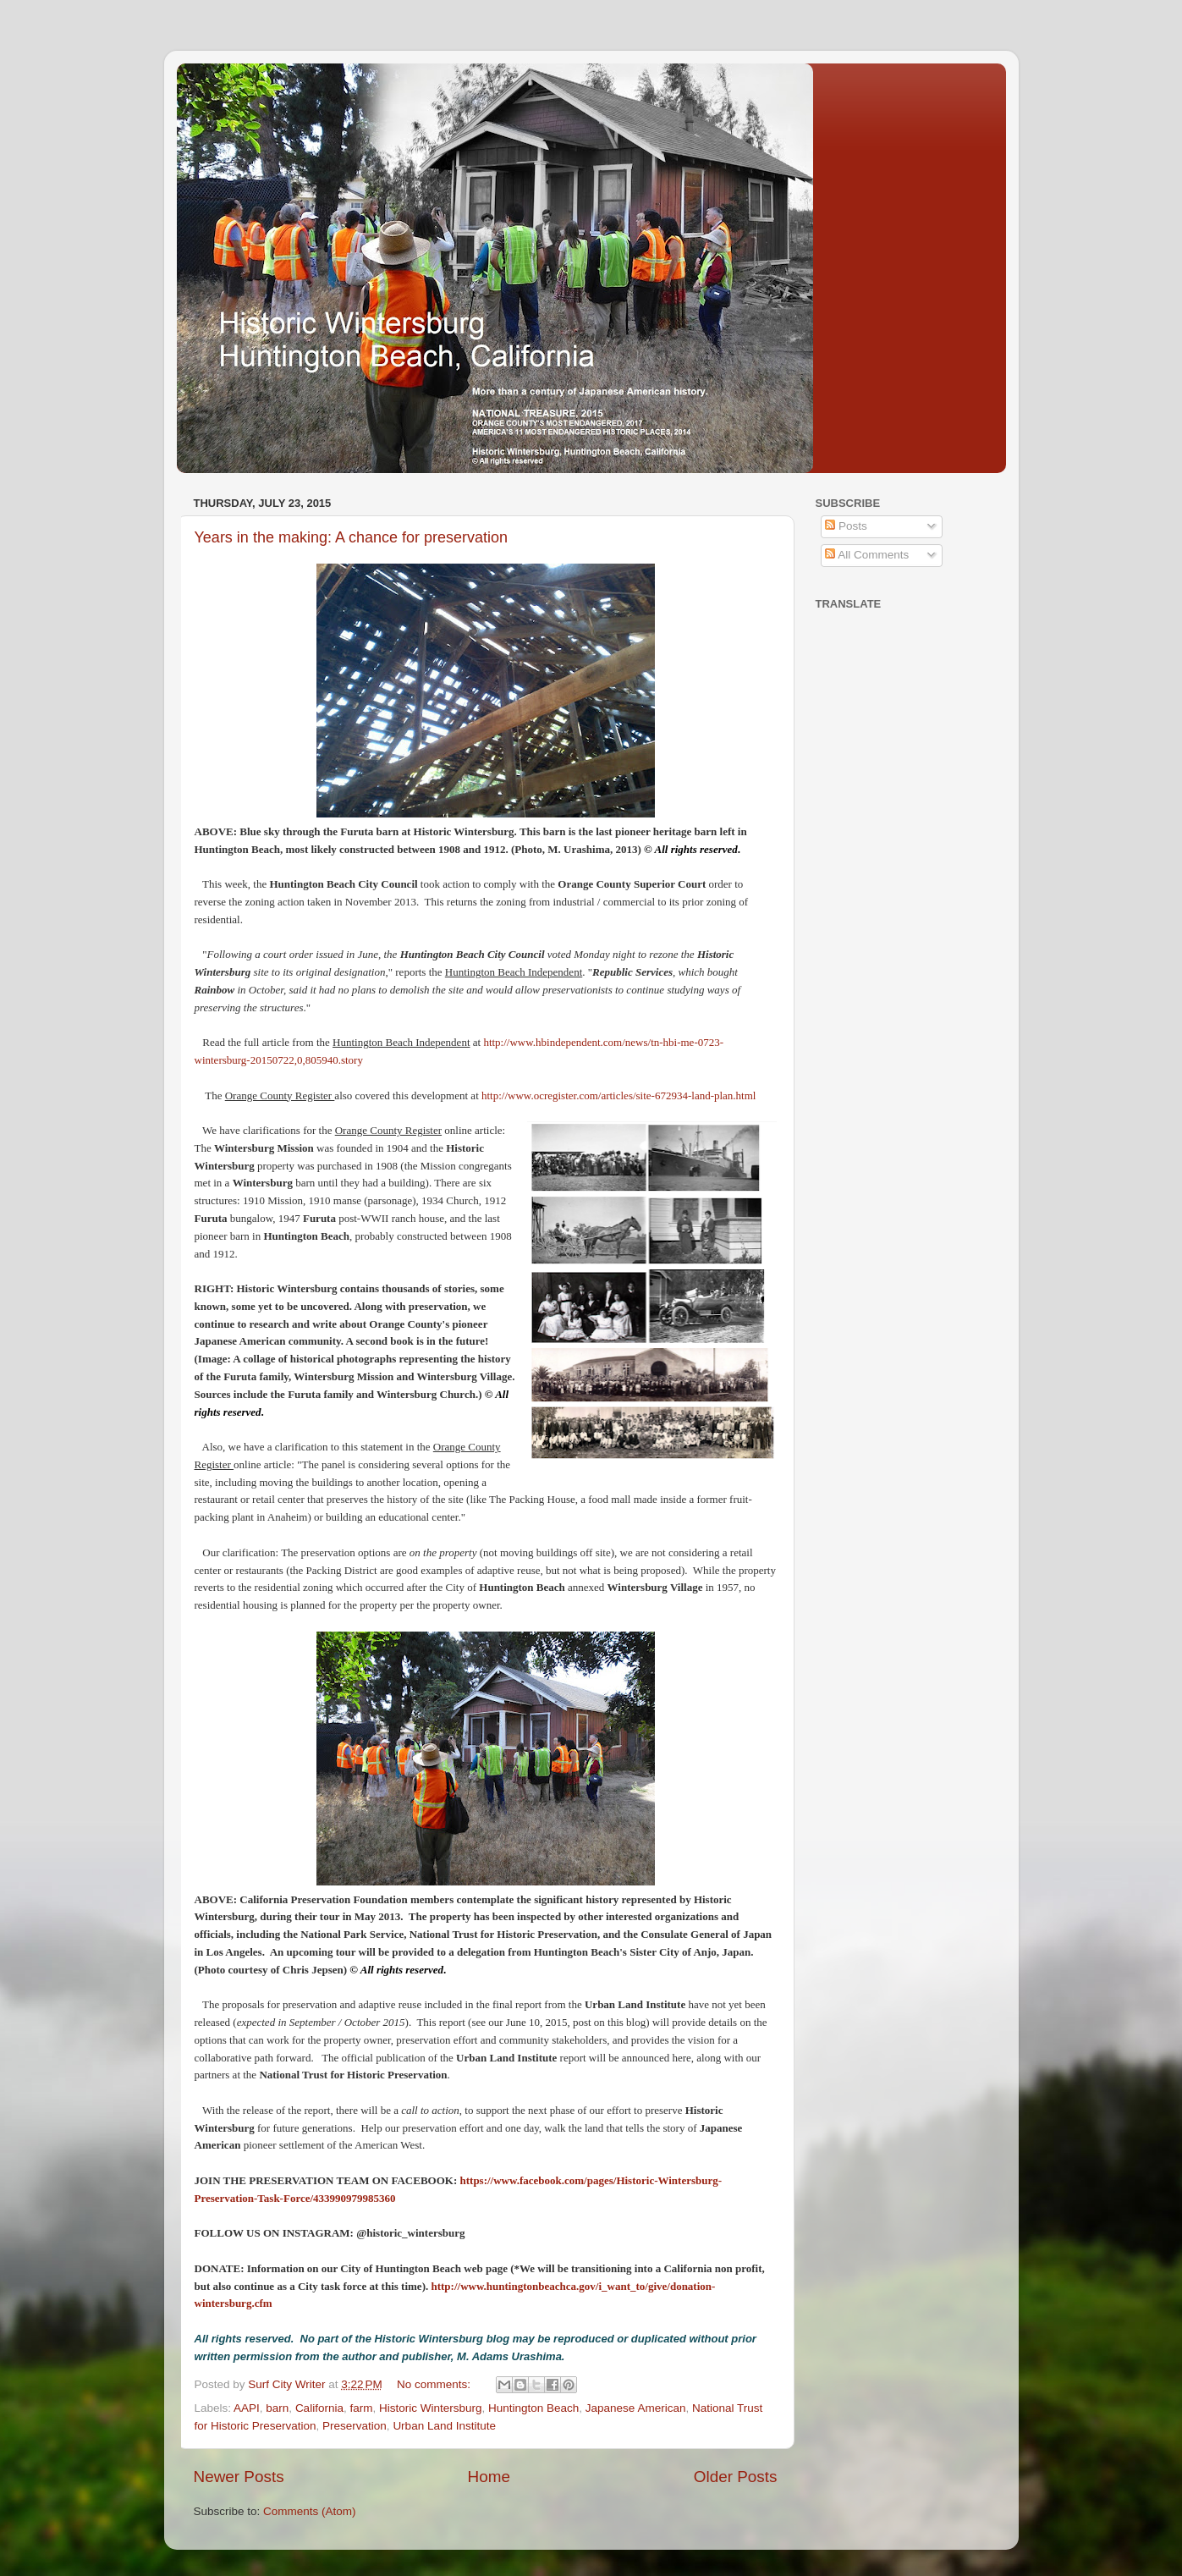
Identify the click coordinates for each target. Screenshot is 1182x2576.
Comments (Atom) (309, 2511)
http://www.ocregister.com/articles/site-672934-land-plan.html (618, 1095)
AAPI (247, 2408)
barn (277, 2408)
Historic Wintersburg (430, 2408)
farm (360, 2408)
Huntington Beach (533, 2408)
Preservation (354, 2425)
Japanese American (636, 2408)
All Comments (867, 554)
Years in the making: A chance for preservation (352, 537)
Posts (846, 526)
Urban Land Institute (444, 2425)
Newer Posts (239, 2476)
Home (489, 2476)
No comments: (435, 2384)
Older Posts (736, 2476)
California (319, 2408)
